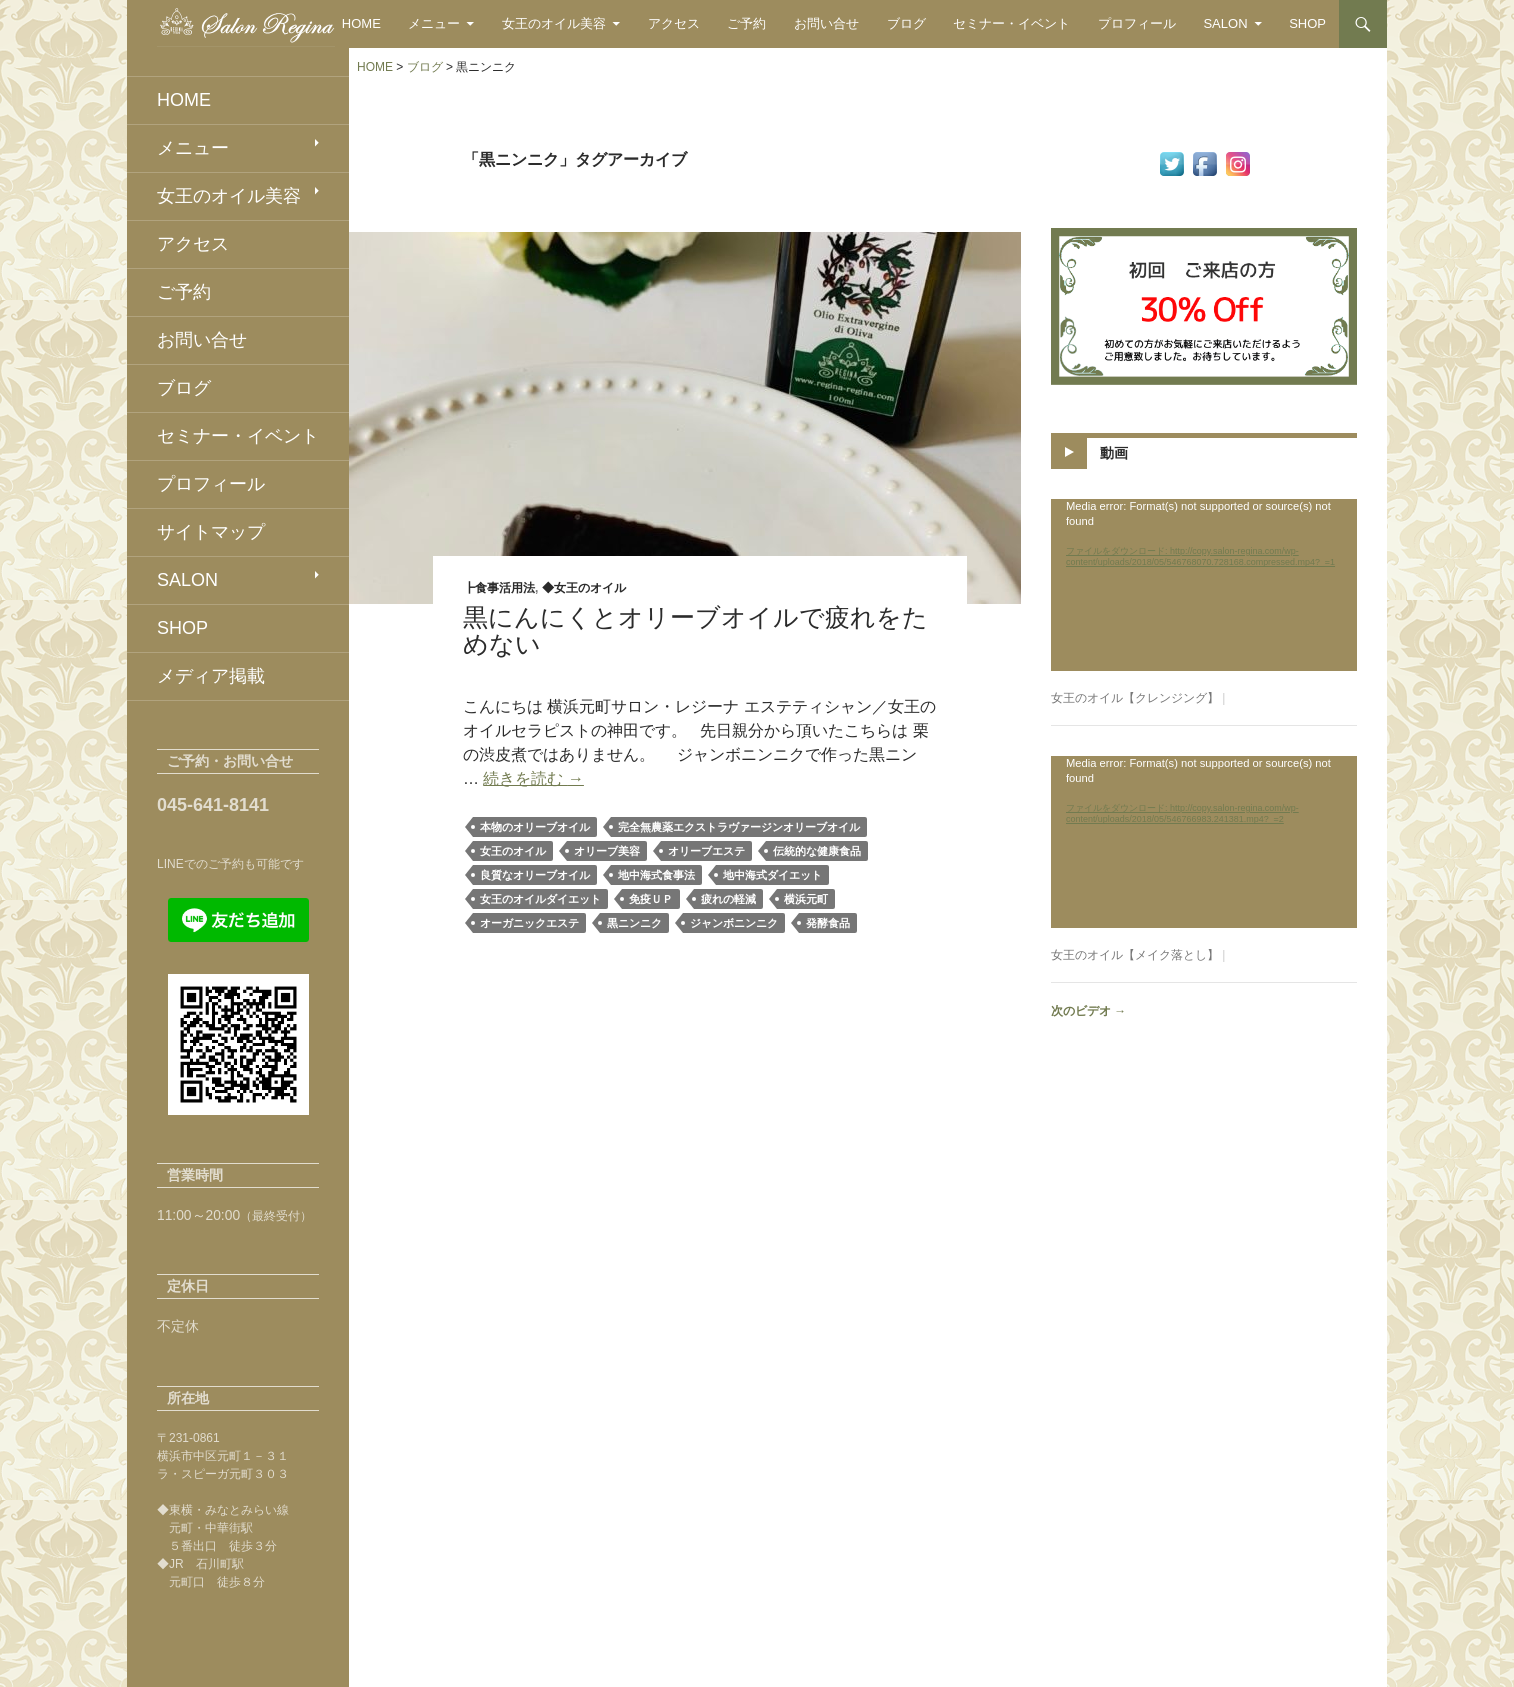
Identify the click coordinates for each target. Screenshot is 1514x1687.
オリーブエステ (706, 851)
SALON (1225, 23)
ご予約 (746, 23)
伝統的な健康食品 (817, 851)
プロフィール (1137, 23)
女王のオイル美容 (554, 23)
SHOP (1307, 23)
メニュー (434, 23)
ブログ (906, 23)
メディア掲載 (211, 676)
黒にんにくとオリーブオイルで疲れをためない (695, 630)
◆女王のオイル (584, 588)
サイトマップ (211, 532)
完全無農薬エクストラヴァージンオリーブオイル (739, 827)
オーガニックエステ (529, 923)
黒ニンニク (634, 923)
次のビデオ (1088, 1011)
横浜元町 (806, 899)
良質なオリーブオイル (535, 875)
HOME (361, 23)
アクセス (674, 23)
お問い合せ (826, 23)
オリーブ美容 (607, 851)
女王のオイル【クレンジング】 (1135, 698)
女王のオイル (513, 851)
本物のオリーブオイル (535, 827)
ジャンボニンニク (734, 923)
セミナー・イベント (1011, 23)
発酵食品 (828, 923)
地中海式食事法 (656, 875)
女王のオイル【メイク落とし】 (1135, 955)
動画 (1114, 453)
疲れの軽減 (728, 899)
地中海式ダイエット (772, 875)
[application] (1204, 585)
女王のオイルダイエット (540, 899)
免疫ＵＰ (651, 899)
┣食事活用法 (499, 588)
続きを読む (533, 778)
